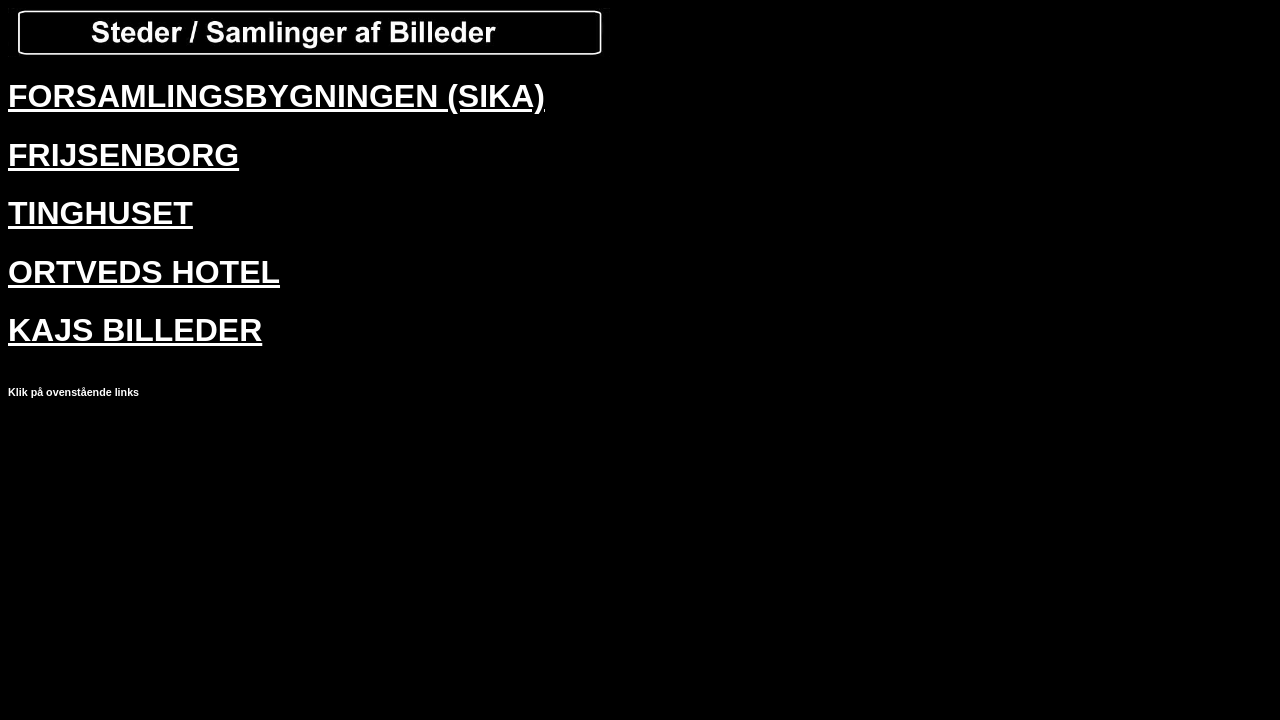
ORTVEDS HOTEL (144, 272)
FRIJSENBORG (123, 155)
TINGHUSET (100, 213)
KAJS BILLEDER (135, 330)
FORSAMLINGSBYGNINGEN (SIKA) (276, 96)
